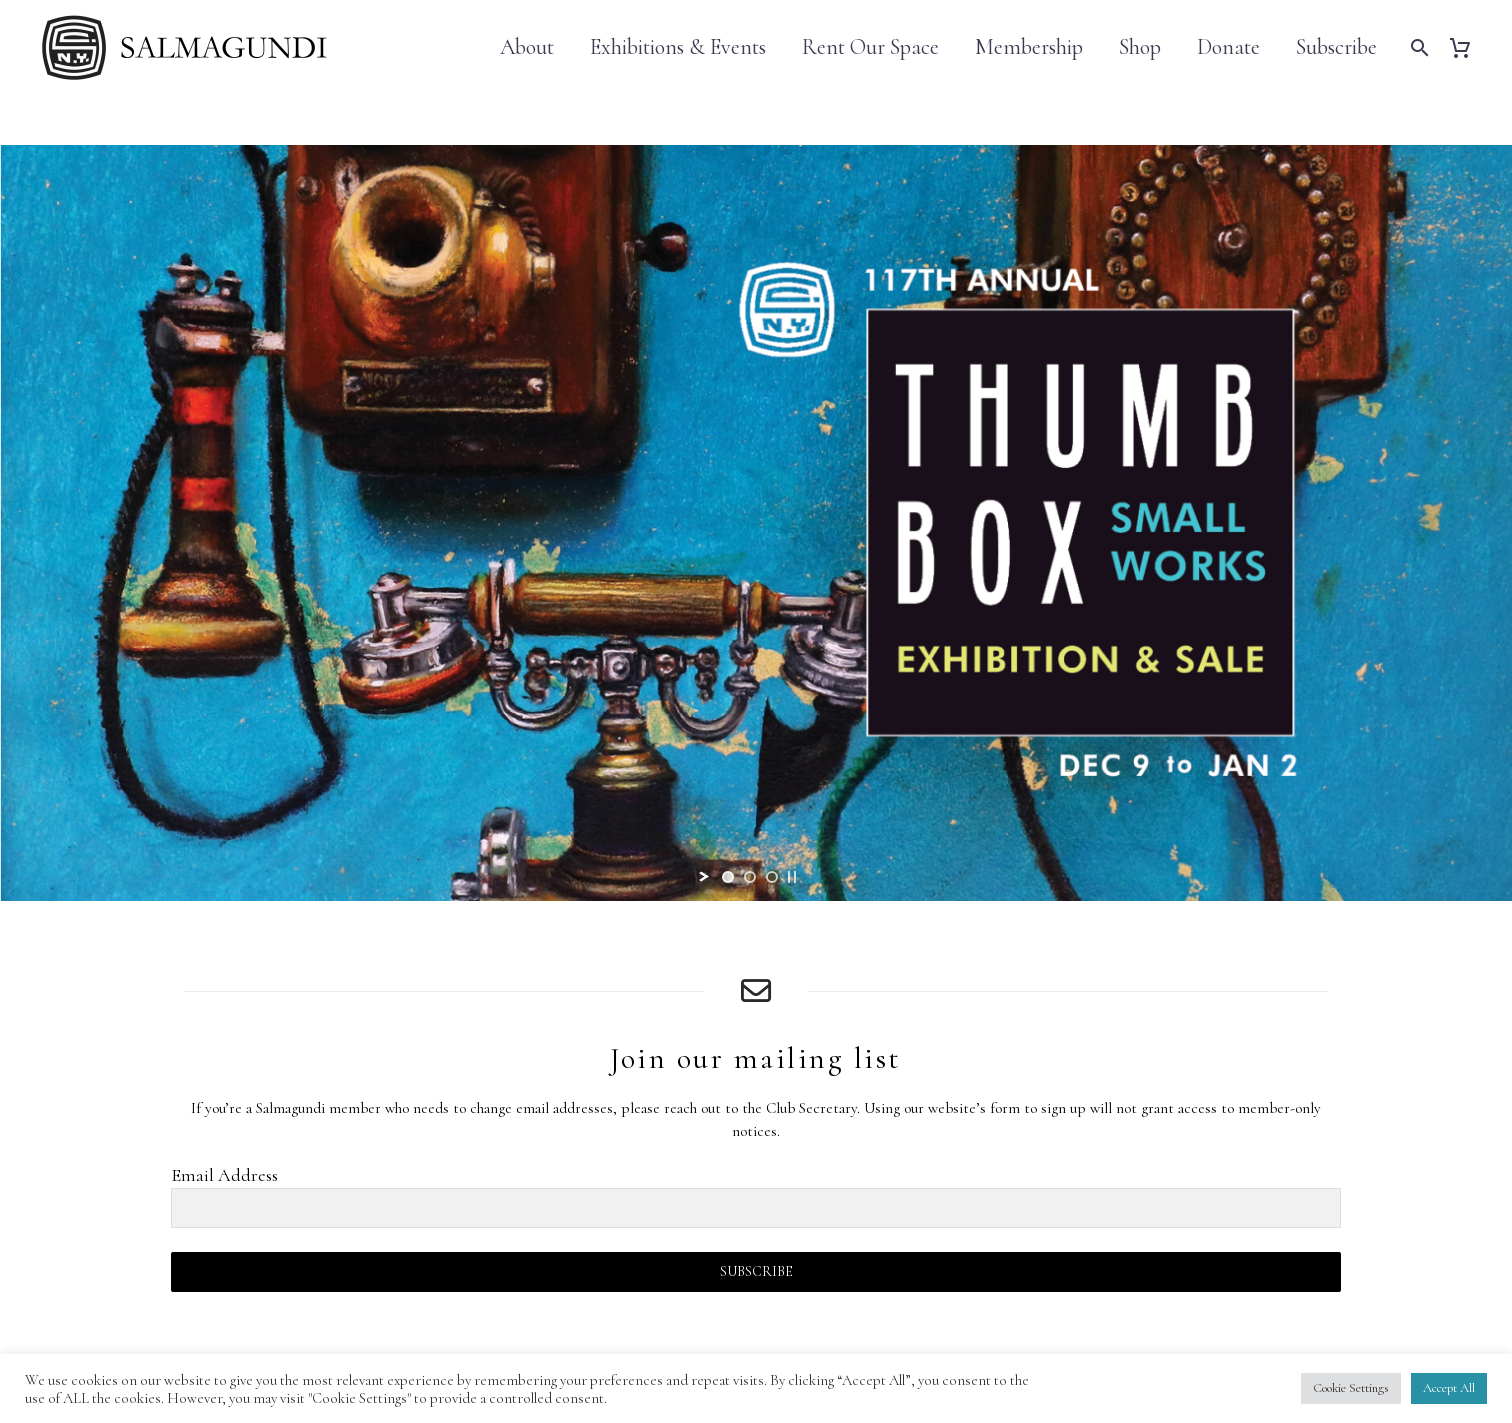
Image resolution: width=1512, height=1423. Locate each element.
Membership (1029, 47)
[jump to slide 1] (728, 877)
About (527, 47)
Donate (1228, 47)
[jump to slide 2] (750, 877)
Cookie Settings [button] (1351, 1388)
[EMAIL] (756, 1208)
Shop (1140, 47)
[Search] (1417, 47)
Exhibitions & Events (678, 47)
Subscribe (1336, 47)
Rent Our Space (870, 47)
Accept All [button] (1449, 1388)
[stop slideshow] (792, 877)
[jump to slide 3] (772, 877)
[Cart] (1467, 47)
